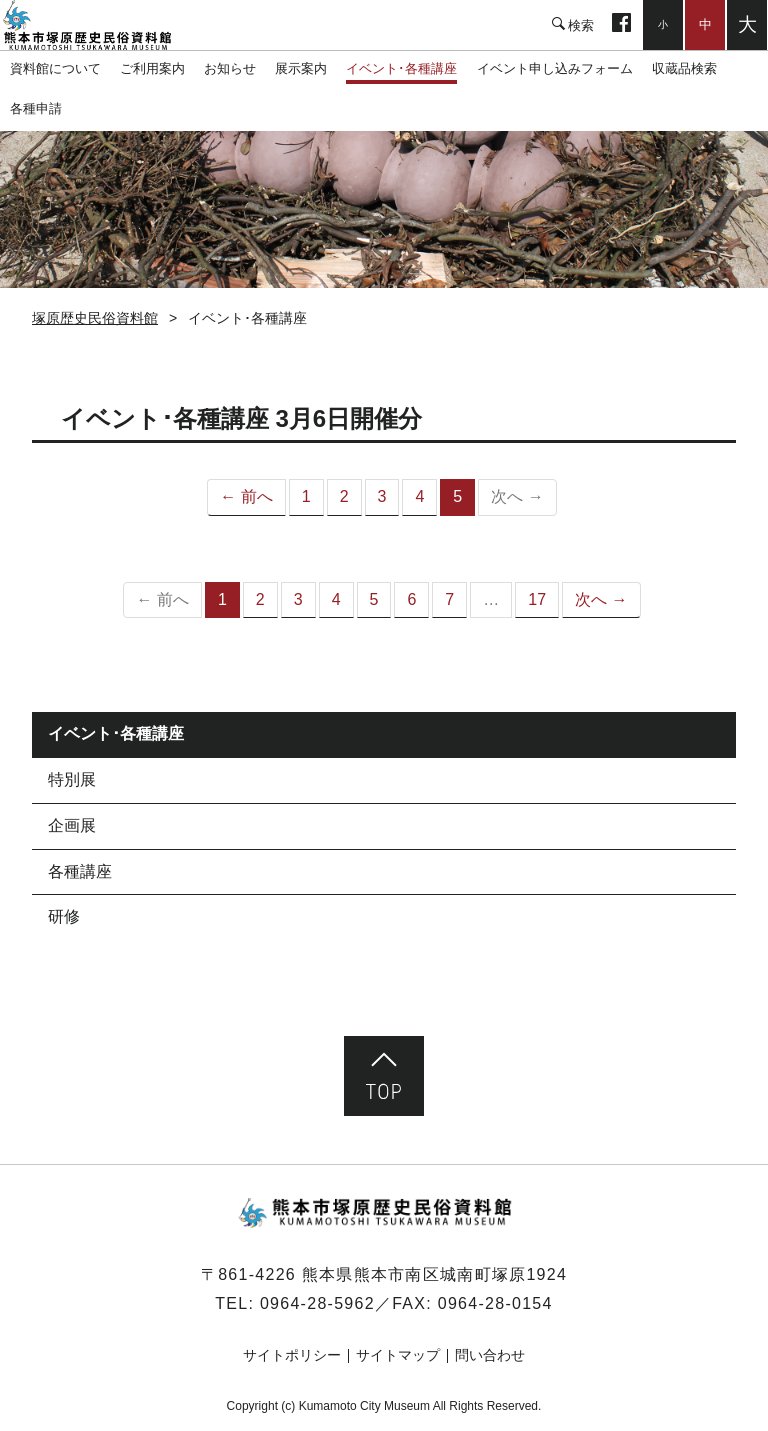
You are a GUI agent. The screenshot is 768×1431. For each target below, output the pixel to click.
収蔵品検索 (684, 68)
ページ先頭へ (384, 1076)
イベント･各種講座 (401, 68)
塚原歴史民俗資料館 (100, 25)
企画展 (72, 825)
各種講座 (80, 871)
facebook (621, 25)
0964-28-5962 (317, 1303)
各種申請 (36, 108)
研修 (64, 916)
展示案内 (301, 68)
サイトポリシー (292, 1355)
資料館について (55, 68)
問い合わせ (490, 1355)
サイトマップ (398, 1355)
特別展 (72, 779)
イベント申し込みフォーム (555, 68)
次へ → (601, 599)
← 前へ (246, 496)
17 (537, 599)
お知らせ (230, 68)
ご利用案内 (152, 68)
